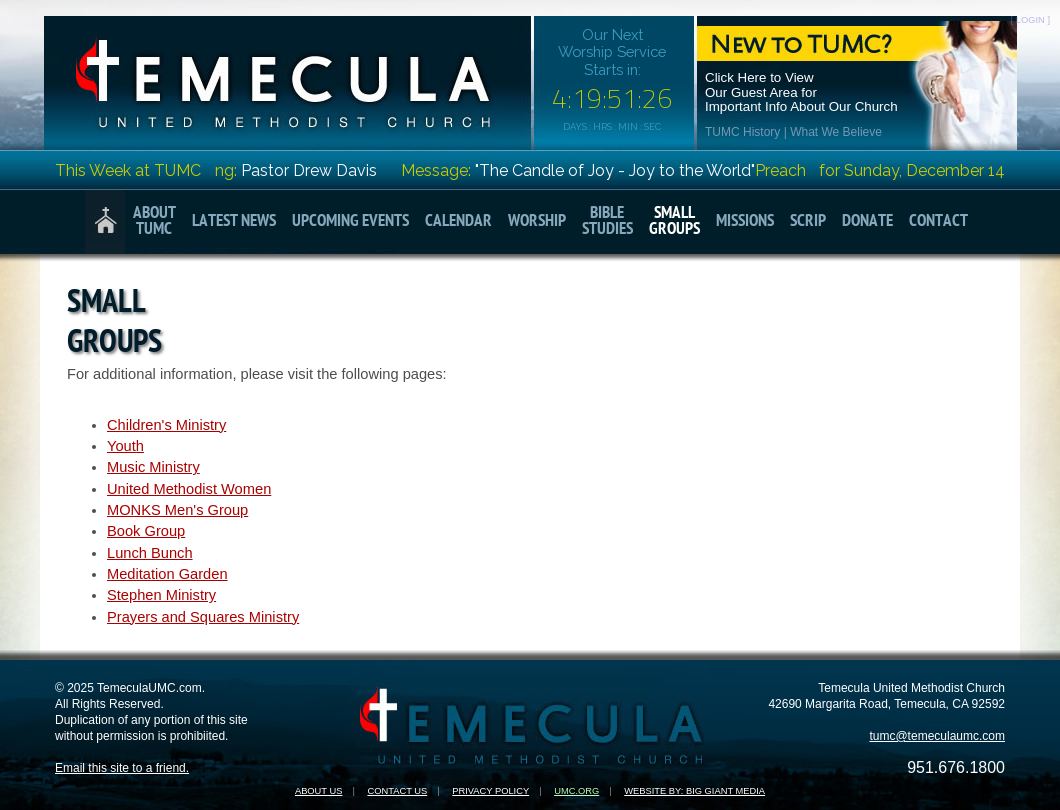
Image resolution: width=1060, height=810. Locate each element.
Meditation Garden (167, 574)
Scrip (808, 221)
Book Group (146, 531)
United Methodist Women (189, 489)
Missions (745, 221)
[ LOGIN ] (1030, 20)
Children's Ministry (166, 425)
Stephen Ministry (161, 595)
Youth (125, 446)
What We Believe (836, 132)
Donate (867, 221)
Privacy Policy (490, 791)
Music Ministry (153, 467)
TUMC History (742, 132)
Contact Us (397, 791)
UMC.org (576, 791)
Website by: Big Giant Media (694, 791)
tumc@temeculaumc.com (937, 736)
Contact (938, 221)
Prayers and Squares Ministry (203, 617)
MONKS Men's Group (177, 510)
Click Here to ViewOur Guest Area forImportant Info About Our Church (801, 92)
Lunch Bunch (150, 553)
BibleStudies (607, 221)
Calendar (458, 221)
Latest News (234, 221)
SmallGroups (674, 221)
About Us (319, 791)
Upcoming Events (350, 221)
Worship (537, 221)
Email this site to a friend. (122, 768)
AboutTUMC (154, 221)
